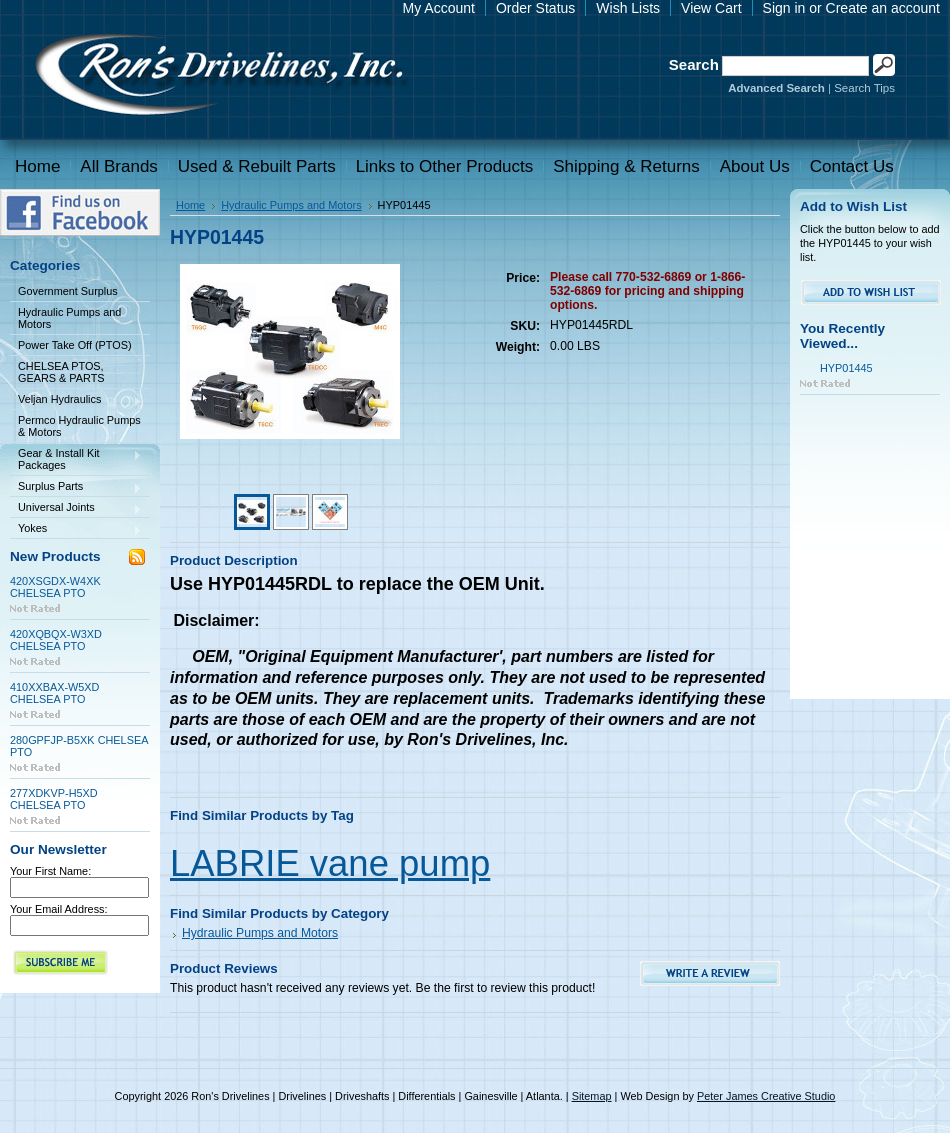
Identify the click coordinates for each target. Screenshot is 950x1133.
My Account (439, 8)
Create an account (883, 8)
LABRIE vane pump (330, 863)
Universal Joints (76, 508)
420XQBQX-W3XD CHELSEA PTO (56, 640)
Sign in (784, 8)
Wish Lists (628, 8)
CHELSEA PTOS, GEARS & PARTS (61, 372)
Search (694, 64)
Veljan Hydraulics (76, 400)
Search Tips (864, 88)
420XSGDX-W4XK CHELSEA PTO (55, 587)
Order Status (535, 8)
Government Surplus (68, 291)
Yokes (76, 529)
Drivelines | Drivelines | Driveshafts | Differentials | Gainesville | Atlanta (217, 77)
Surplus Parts (76, 487)
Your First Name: (50, 871)
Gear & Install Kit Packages (76, 459)
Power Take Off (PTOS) (75, 345)
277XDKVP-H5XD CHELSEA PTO (54, 799)
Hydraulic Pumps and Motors (69, 318)
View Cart (711, 8)
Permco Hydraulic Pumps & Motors (79, 426)
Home (190, 205)
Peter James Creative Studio (766, 1096)
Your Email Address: (59, 909)
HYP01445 (846, 368)
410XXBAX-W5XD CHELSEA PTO (54, 693)
